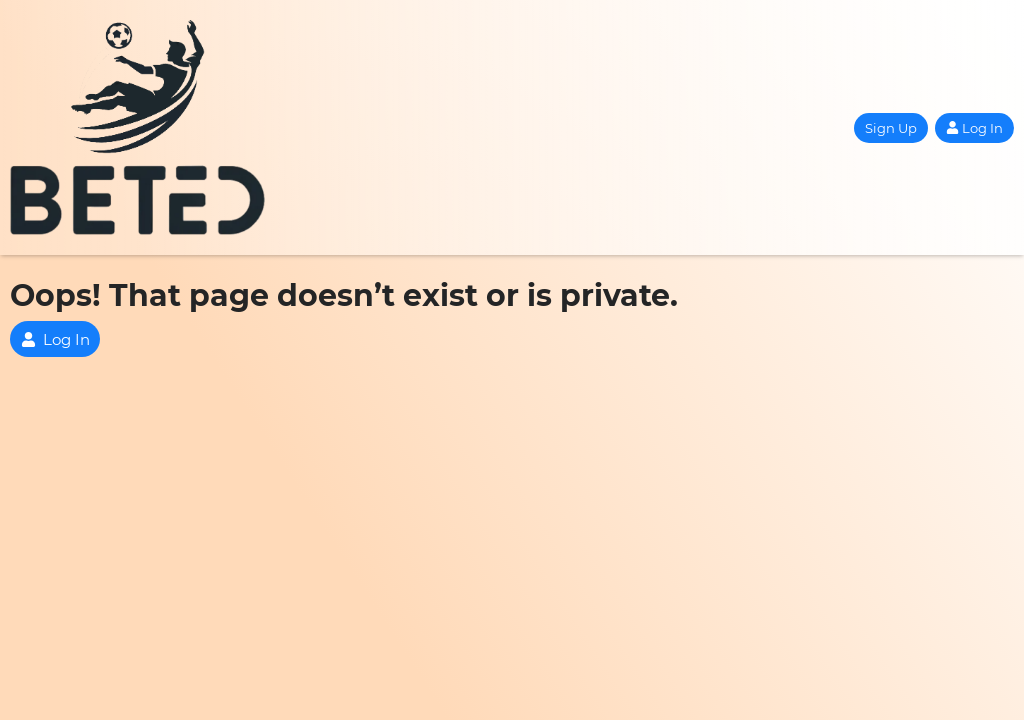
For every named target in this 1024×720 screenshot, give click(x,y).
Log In (974, 128)
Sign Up (891, 128)
